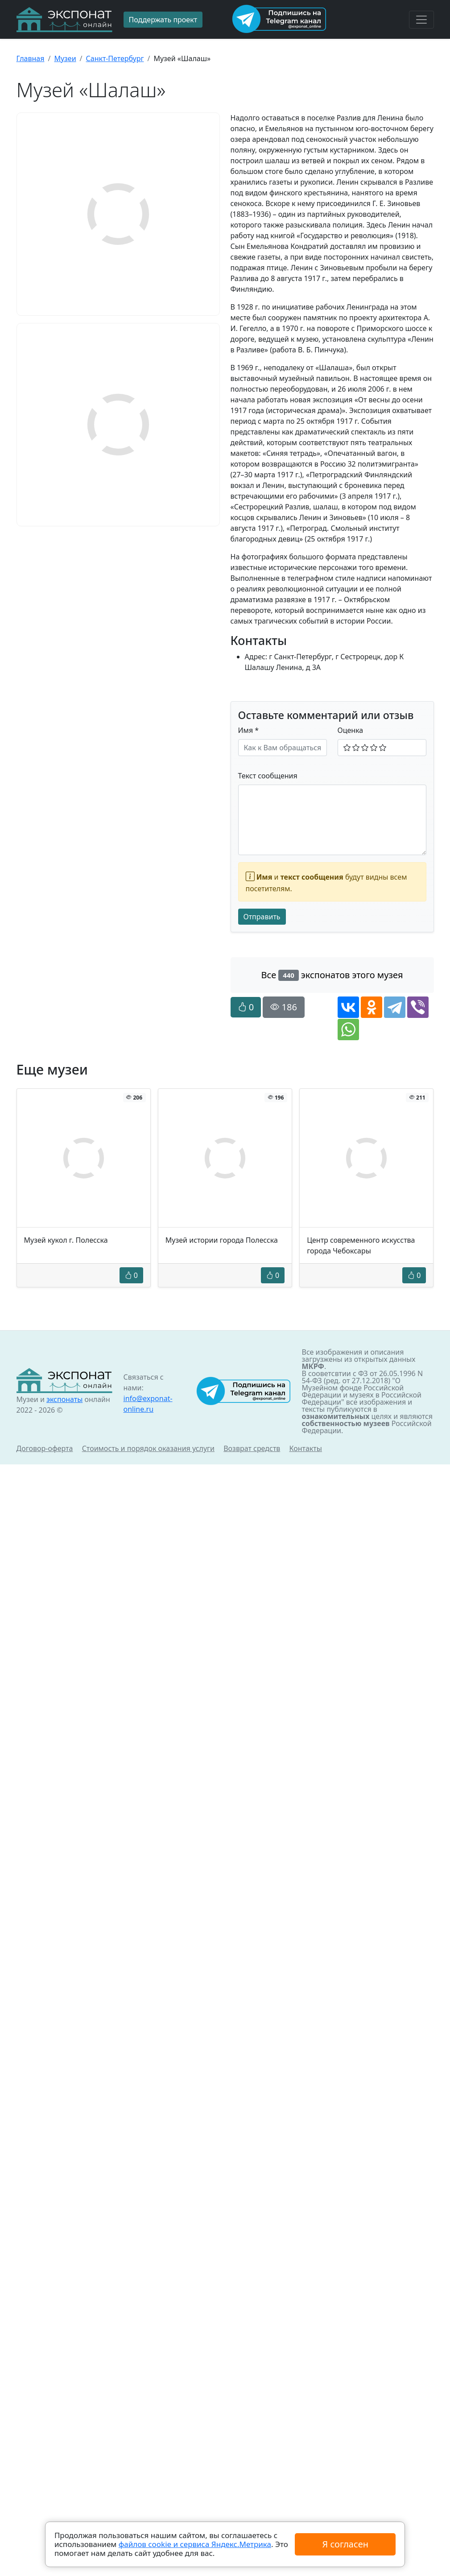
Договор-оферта (45, 1448)
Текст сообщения (267, 776)
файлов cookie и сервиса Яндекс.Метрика (195, 2544)
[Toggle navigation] (421, 20)
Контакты (305, 1448)
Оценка (350, 730)
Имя (248, 730)
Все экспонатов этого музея (332, 975)
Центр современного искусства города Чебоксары (361, 1245)
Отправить (262, 917)
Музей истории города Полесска (221, 1240)
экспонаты (64, 1399)
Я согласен (345, 2544)
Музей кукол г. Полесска (66, 1240)
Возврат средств (251, 1448)
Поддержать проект (163, 20)
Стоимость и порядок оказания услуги (148, 1448)
